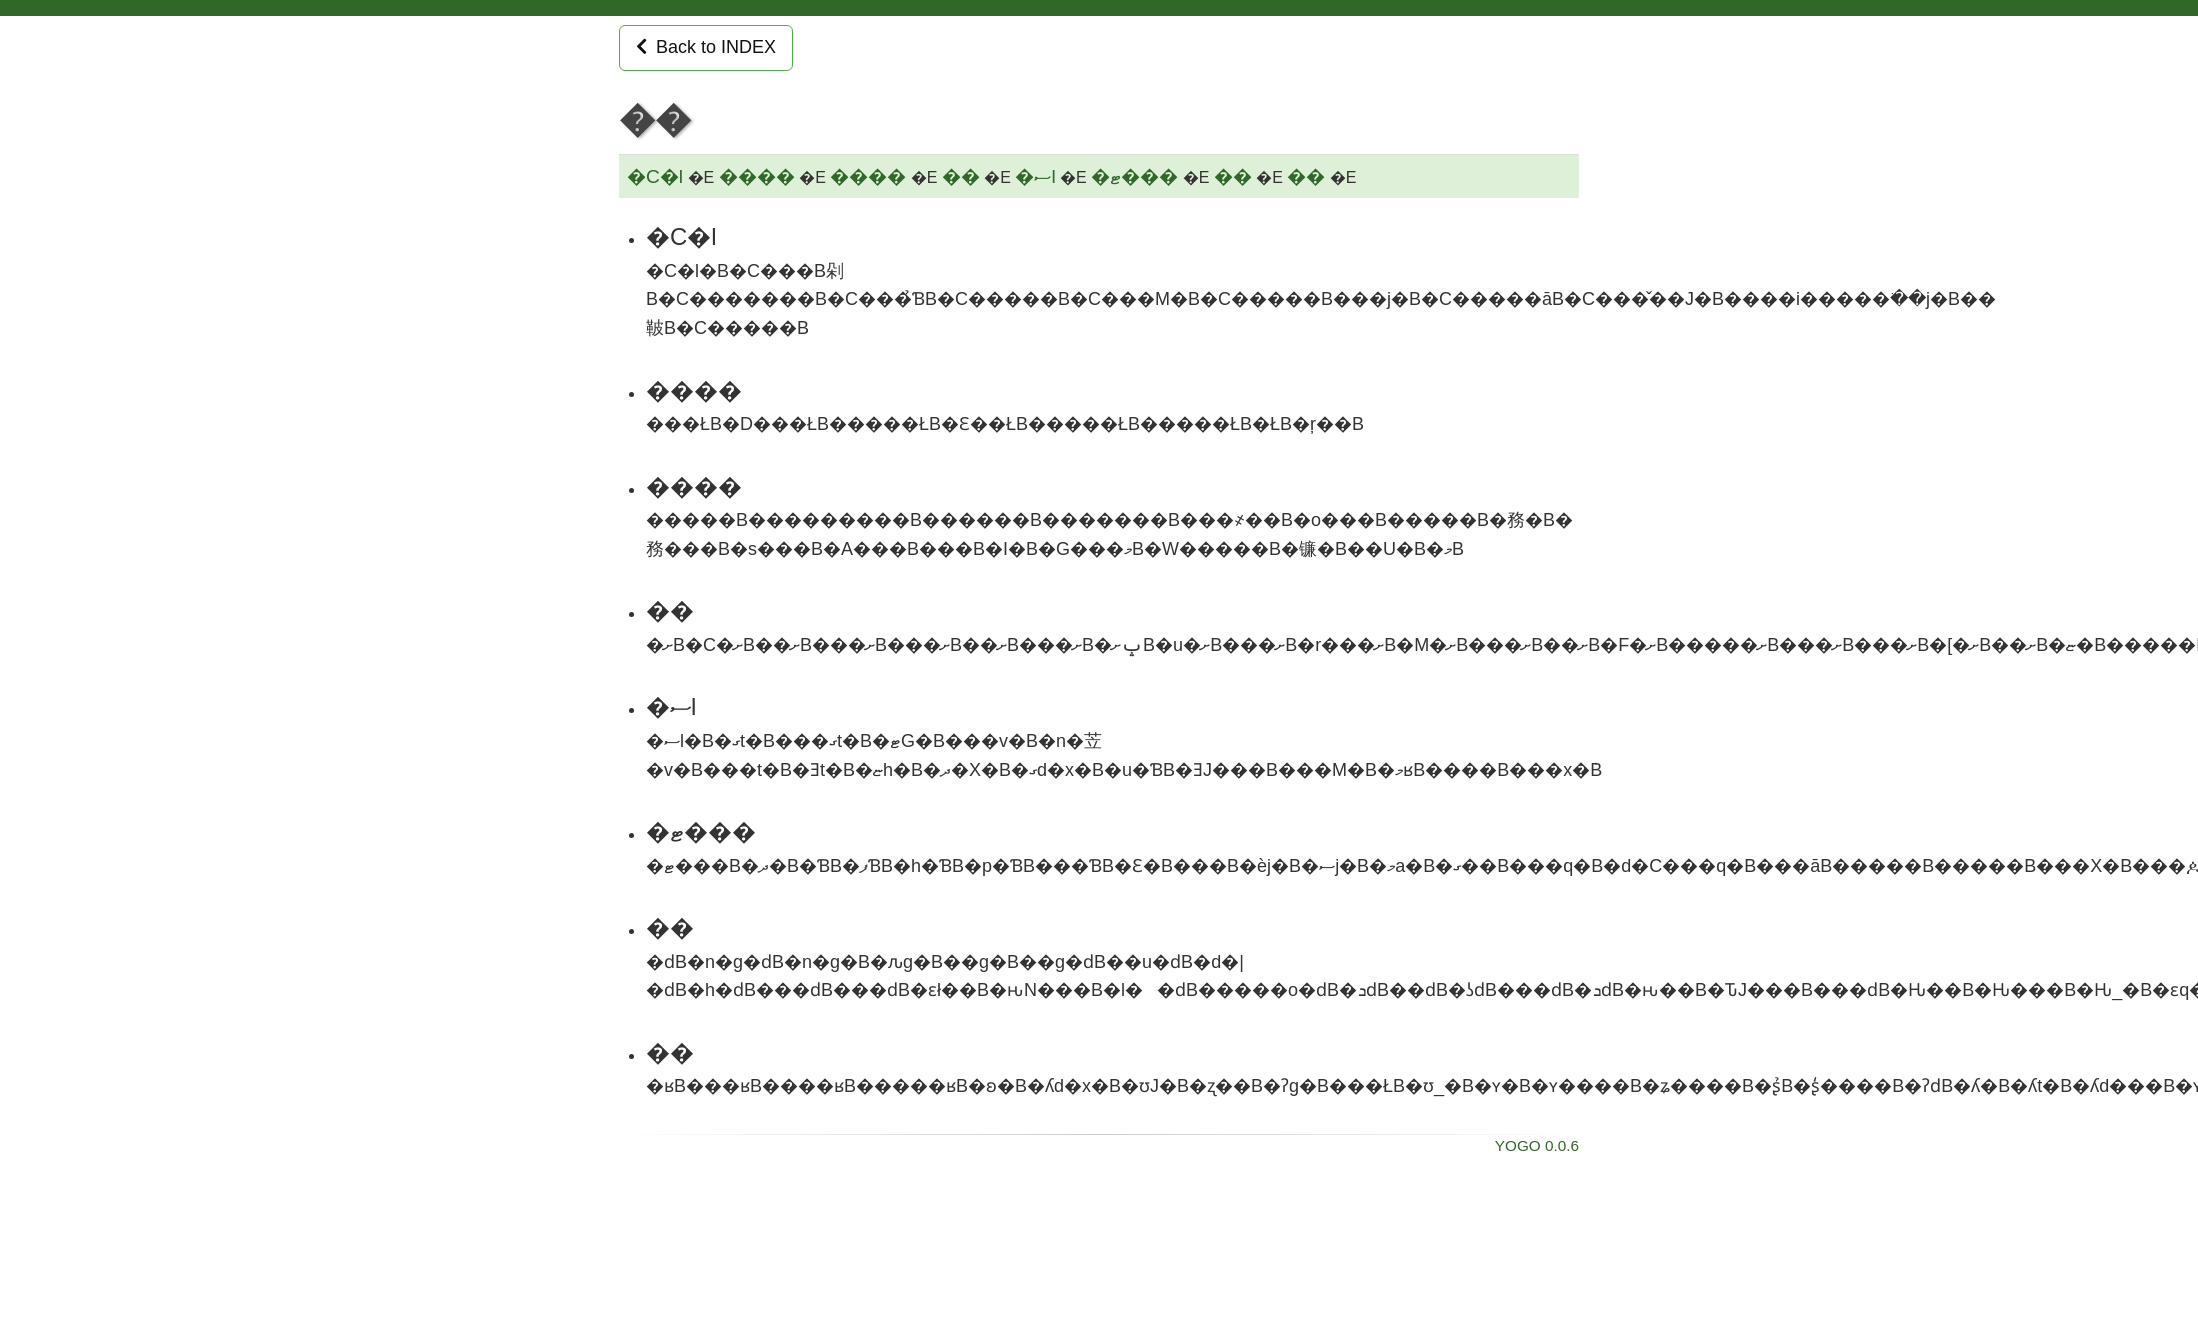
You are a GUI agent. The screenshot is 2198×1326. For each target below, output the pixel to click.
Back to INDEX (706, 47)
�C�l (655, 176)
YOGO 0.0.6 (1537, 1145)
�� (961, 176)
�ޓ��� (1134, 176)
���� (757, 176)
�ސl (1035, 176)
